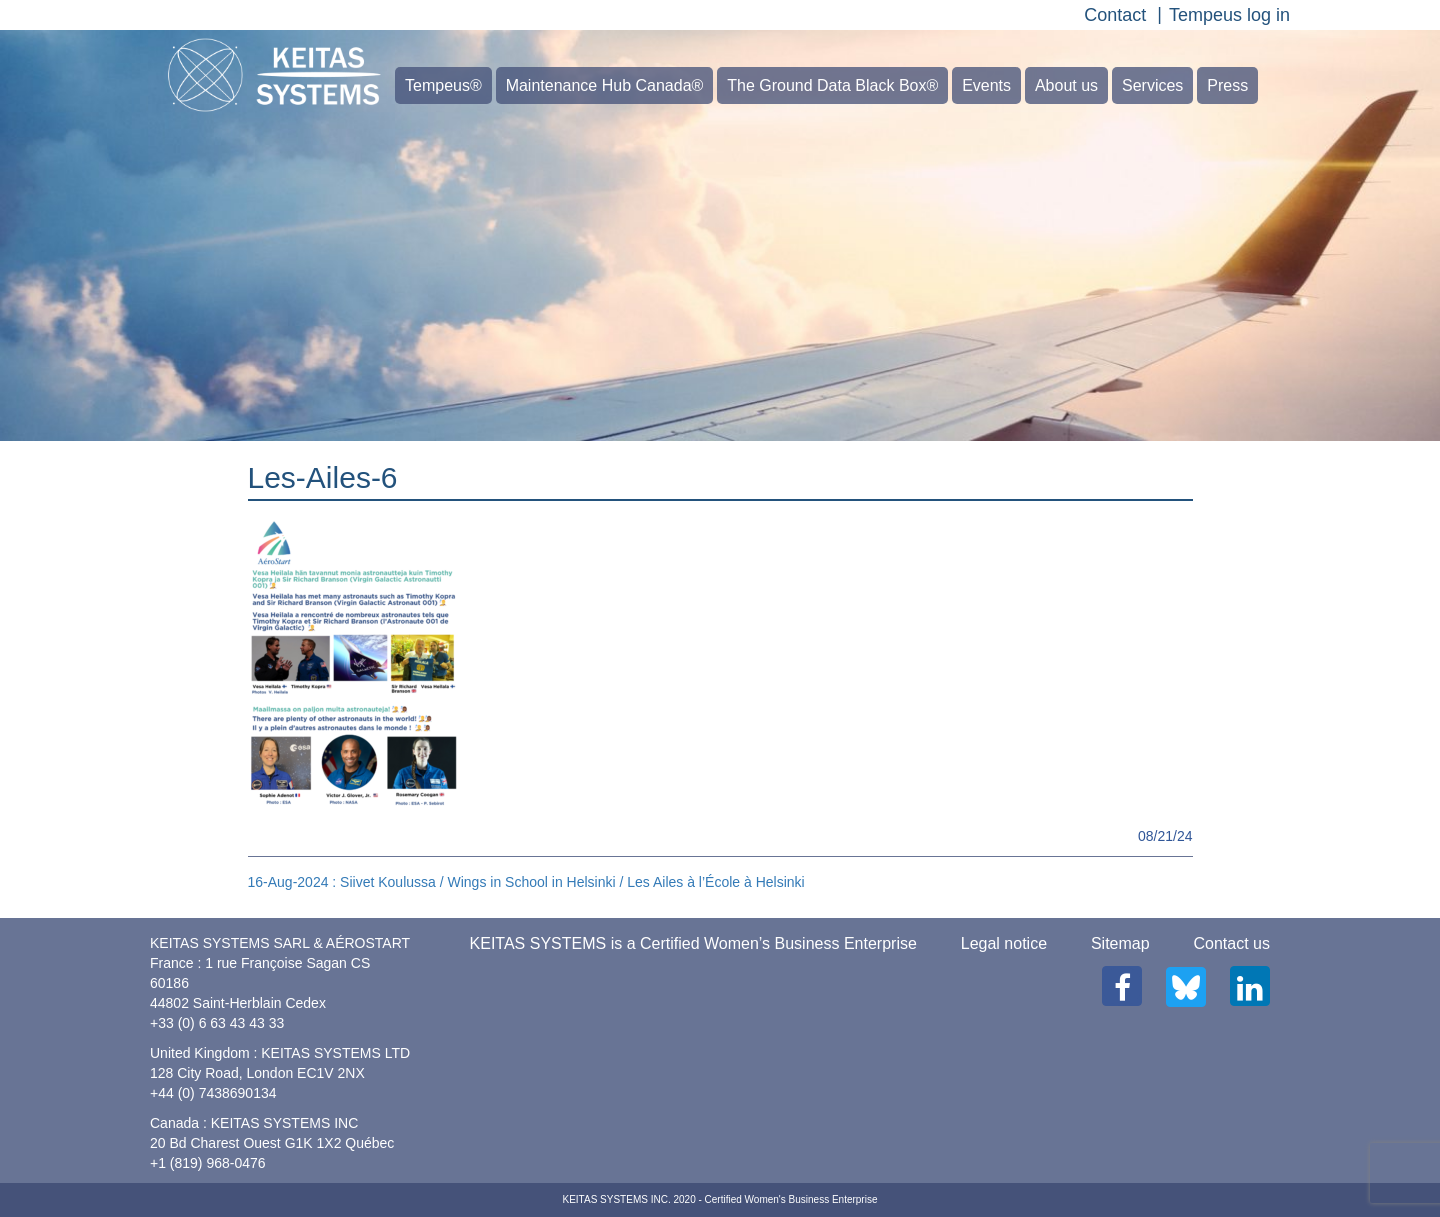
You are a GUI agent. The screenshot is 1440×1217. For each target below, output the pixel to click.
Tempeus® (443, 85)
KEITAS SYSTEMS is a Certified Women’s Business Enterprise (693, 943)
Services (1152, 85)
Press (1227, 85)
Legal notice (1004, 943)
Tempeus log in (1229, 15)
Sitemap (1120, 943)
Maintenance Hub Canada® (605, 85)
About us (1066, 85)
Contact (1115, 15)
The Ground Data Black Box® (832, 85)
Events (986, 85)
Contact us (1232, 943)
